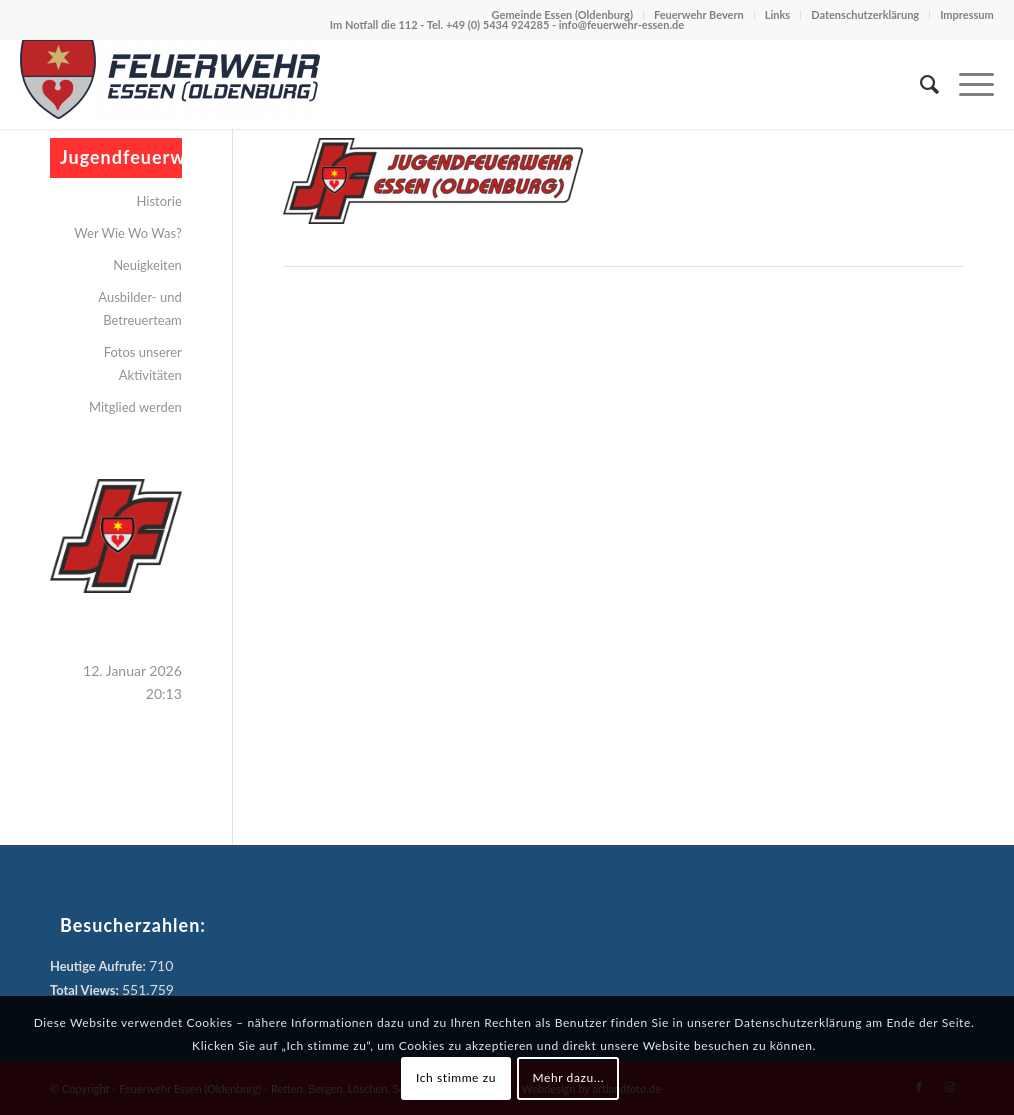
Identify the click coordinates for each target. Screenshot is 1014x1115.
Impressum (967, 14)
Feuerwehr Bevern (699, 14)
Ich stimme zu (456, 1077)
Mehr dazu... (568, 1077)
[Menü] (966, 84)
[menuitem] (919, 84)
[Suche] (919, 84)
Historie (159, 201)
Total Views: (86, 990)
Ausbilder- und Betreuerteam (140, 308)
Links (777, 14)
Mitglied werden (135, 407)
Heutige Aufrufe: (99, 966)
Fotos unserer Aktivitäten (143, 363)
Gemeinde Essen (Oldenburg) (562, 14)
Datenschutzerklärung (865, 14)
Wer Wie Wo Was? (128, 233)
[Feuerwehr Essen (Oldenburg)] (170, 84)
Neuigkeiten (147, 265)
